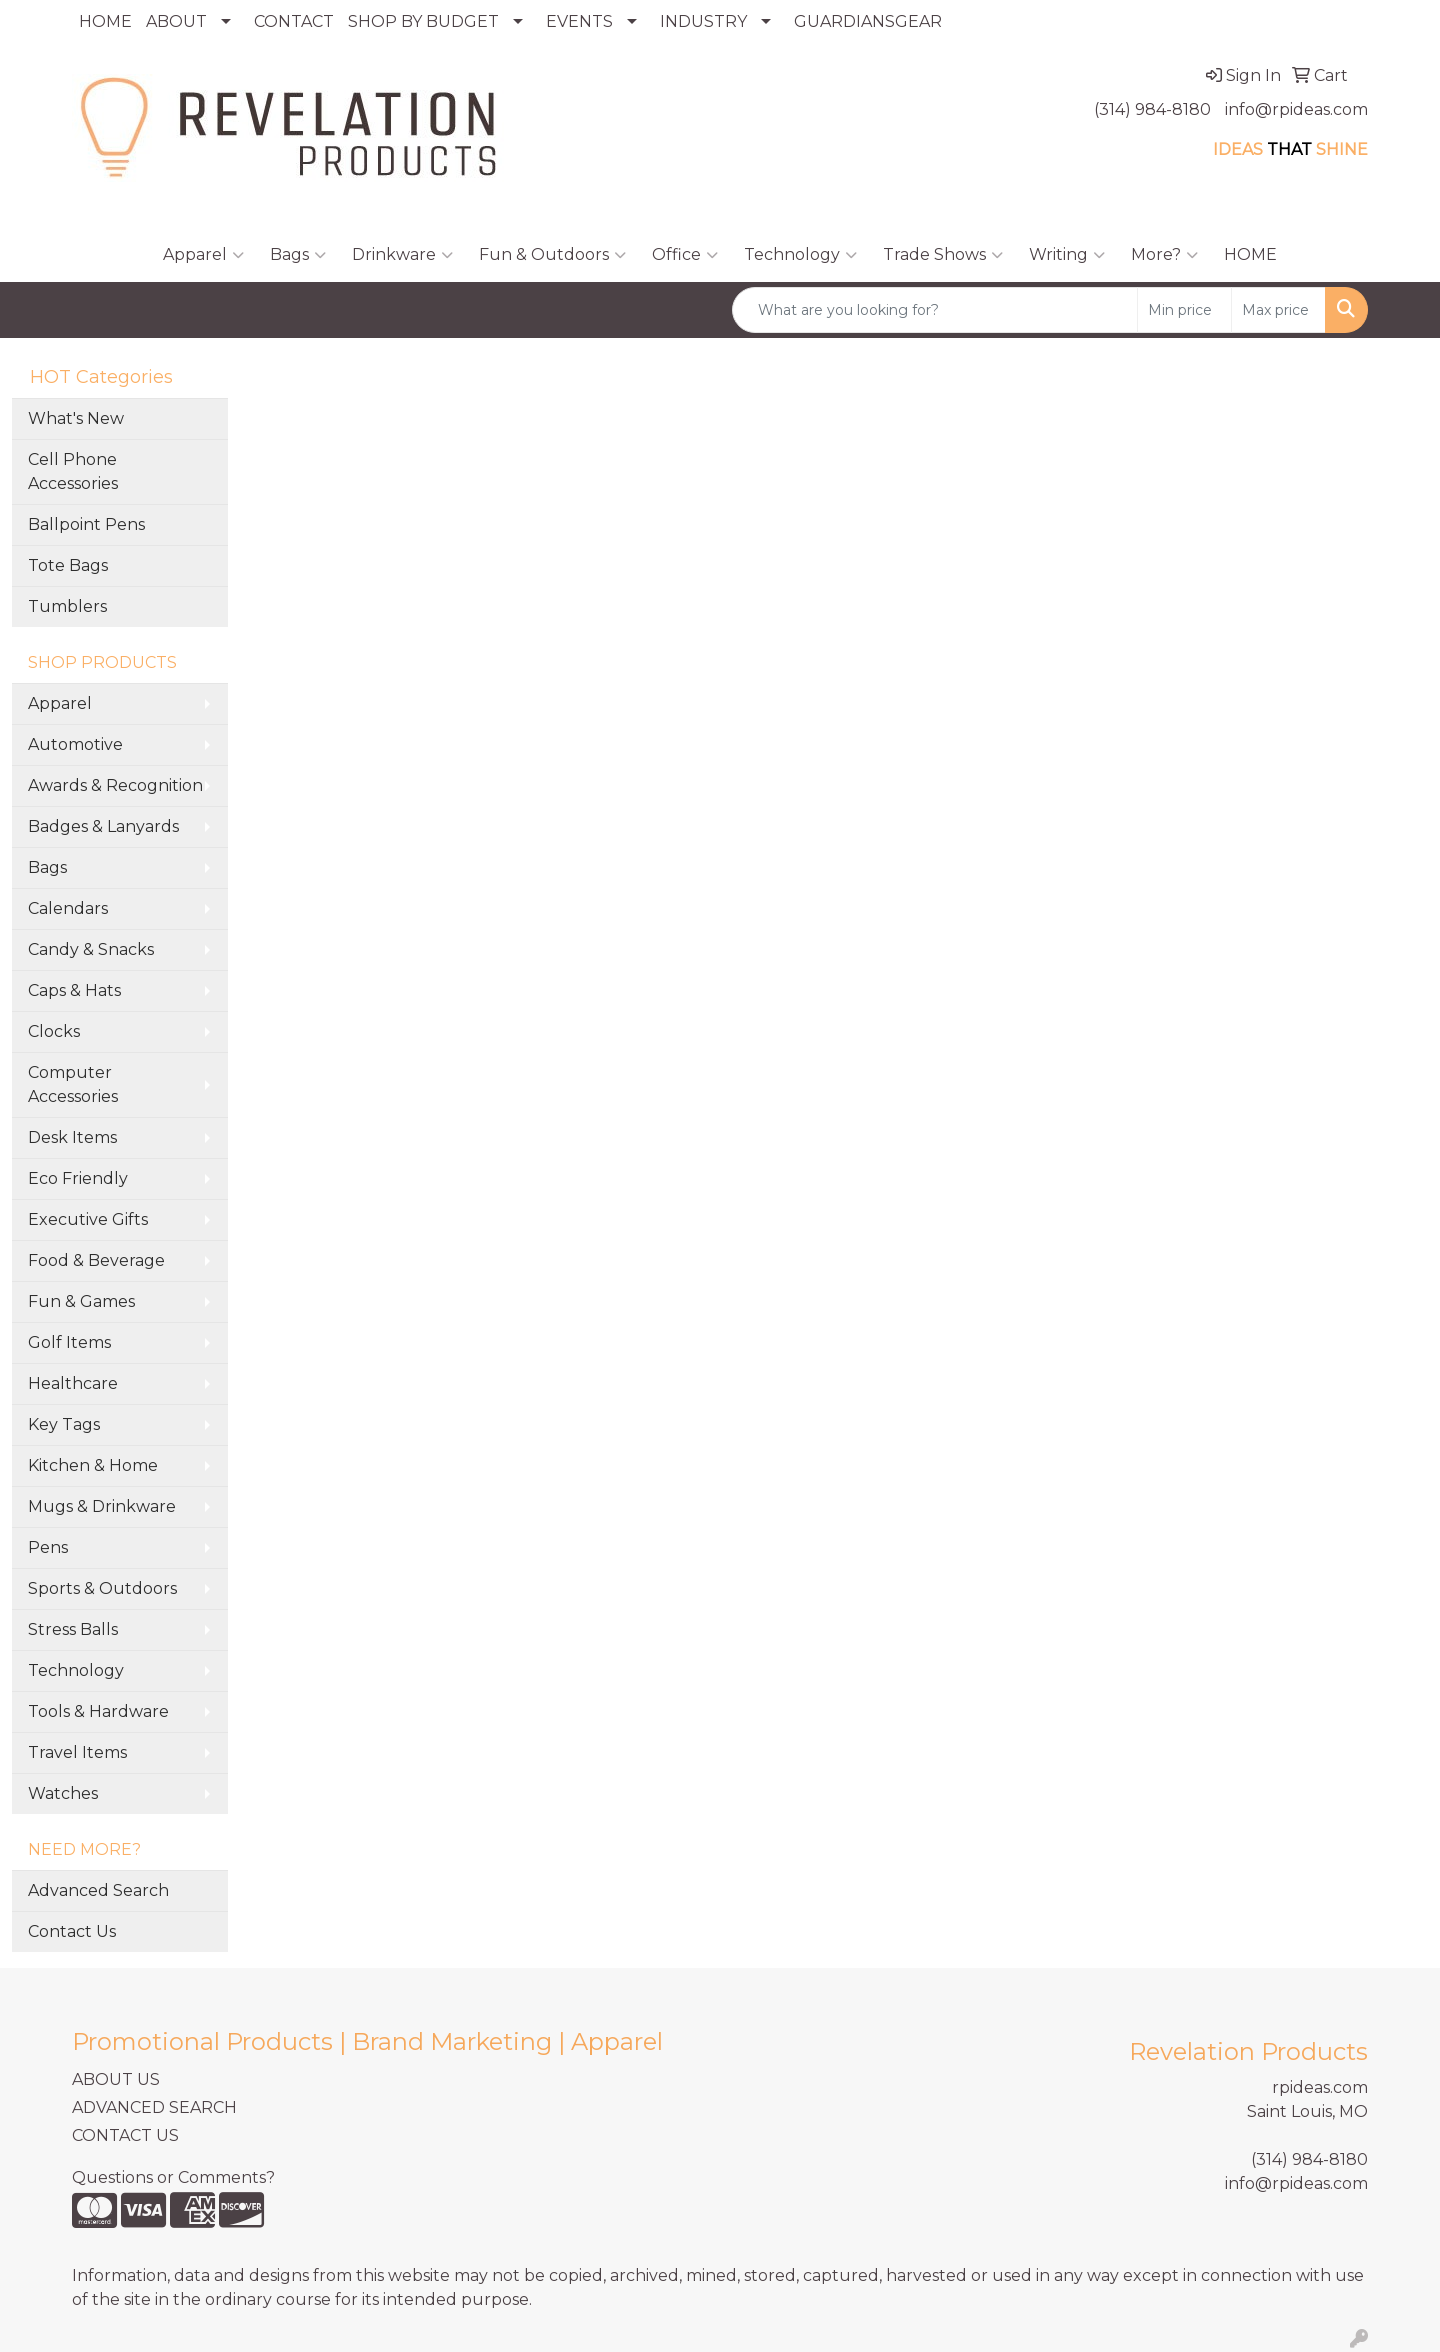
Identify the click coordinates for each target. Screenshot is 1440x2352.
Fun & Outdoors (552, 255)
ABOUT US (116, 2079)
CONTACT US (125, 2135)
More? (1164, 255)
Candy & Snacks (91, 949)
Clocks (54, 1031)
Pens (48, 1547)
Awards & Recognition (115, 785)
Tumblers (67, 606)
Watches (63, 1793)
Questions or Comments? (173, 2177)
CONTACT (294, 21)
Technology (800, 255)
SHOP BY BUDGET (423, 21)
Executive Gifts (88, 1219)
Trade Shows (943, 255)
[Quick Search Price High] (1278, 310)
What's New (76, 418)
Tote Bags (68, 565)
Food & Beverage (96, 1260)
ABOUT (176, 21)
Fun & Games (81, 1301)
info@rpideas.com (1296, 109)
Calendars (68, 908)
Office (685, 255)
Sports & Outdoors (102, 1588)
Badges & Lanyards (103, 826)
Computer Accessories (73, 1084)
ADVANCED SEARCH (154, 2107)
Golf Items (69, 1342)
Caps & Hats (74, 990)
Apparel (203, 255)
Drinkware (402, 255)
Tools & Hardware (98, 1711)
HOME (105, 21)
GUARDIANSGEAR (868, 21)
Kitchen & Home (93, 1465)
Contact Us (72, 1931)
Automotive (75, 744)
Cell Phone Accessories (73, 471)
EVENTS (579, 21)
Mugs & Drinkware (102, 1506)
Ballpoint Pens (86, 524)
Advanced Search (98, 1890)
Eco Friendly (78, 1178)
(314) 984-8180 (1152, 109)
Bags (298, 255)
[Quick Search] (935, 310)
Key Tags (64, 1424)
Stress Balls (73, 1629)
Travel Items (77, 1752)
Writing (1067, 255)
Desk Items (72, 1137)
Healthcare (73, 1383)
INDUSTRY (703, 21)
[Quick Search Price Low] (1184, 310)
